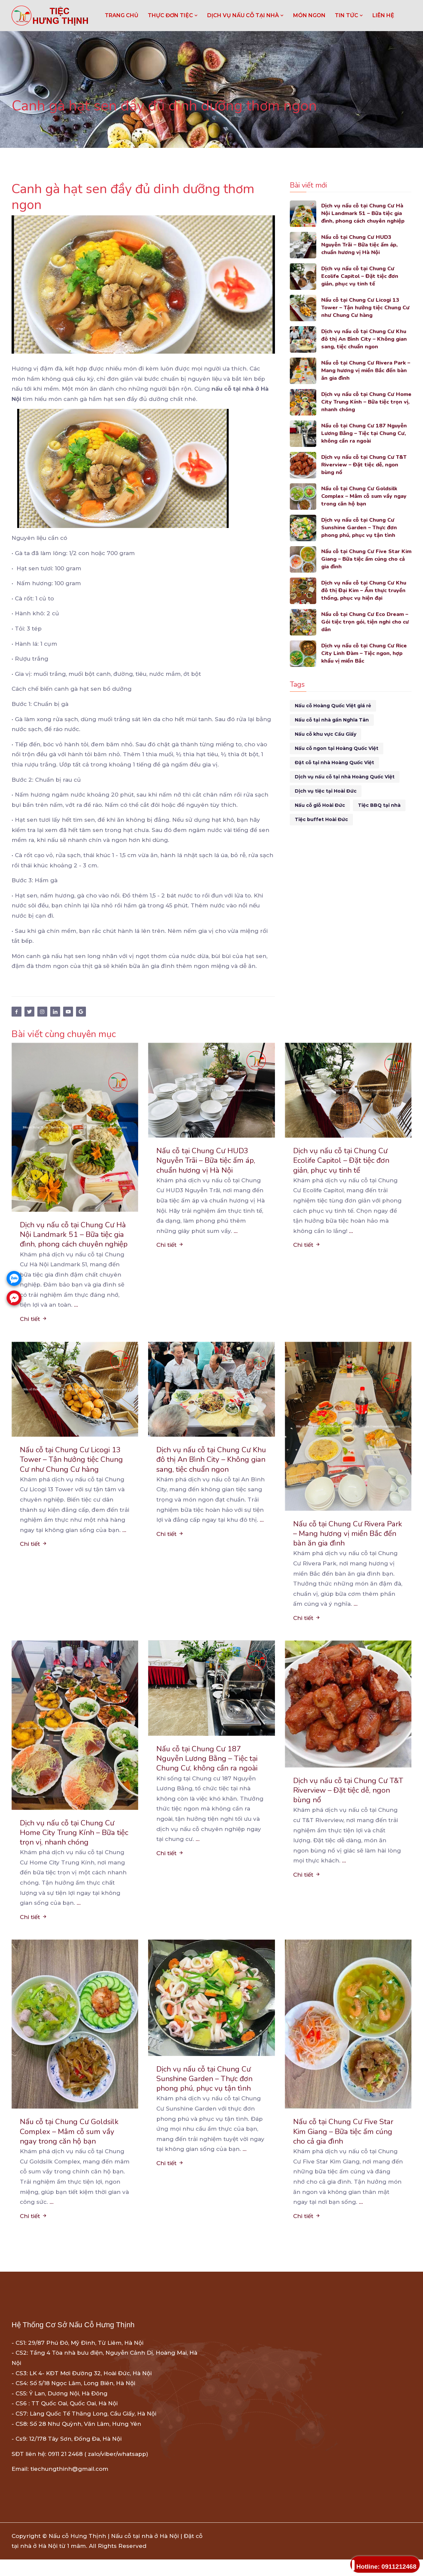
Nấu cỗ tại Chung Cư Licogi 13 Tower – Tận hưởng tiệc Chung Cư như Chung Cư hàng (363, 308)
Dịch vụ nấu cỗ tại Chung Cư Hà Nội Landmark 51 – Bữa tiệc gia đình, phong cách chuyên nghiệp (364, 214)
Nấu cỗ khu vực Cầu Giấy (325, 734)
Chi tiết (33, 1331)
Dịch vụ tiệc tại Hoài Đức (326, 791)
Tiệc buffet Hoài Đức (321, 819)
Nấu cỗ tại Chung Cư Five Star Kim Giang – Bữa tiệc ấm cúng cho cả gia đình (362, 559)
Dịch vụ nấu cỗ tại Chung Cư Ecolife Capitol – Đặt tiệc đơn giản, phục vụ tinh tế (362, 276)
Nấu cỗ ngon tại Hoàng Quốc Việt (336, 748)
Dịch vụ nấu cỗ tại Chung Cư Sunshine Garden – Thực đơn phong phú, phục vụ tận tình (360, 528)
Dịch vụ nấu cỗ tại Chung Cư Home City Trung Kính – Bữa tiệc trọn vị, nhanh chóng (366, 402)
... (76, 1317)
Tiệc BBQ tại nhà (379, 805)
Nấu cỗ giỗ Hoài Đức (320, 805)
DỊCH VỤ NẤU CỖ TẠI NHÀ (245, 15)
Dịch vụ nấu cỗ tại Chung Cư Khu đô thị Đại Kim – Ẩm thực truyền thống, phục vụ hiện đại (365, 591)
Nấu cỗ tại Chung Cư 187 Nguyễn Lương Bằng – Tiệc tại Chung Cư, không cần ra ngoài (365, 434)
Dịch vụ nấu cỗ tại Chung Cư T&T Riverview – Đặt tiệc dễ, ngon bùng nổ (366, 465)
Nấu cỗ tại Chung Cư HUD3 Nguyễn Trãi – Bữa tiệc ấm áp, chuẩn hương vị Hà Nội (362, 245)
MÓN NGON (309, 15)
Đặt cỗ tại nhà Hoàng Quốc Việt (334, 762)
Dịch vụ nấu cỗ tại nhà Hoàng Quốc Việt (345, 777)
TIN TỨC (349, 15)
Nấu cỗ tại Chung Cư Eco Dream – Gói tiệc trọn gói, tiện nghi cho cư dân (365, 622)
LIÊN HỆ (383, 15)
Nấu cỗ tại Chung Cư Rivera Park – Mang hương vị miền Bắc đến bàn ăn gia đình (366, 371)
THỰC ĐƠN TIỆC (173, 15)
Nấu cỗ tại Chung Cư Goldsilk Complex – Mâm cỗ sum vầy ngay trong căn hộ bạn (366, 496)
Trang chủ (121, 15)
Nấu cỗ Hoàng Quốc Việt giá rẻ (333, 706)
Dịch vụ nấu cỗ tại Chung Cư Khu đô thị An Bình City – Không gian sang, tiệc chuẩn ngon (366, 339)
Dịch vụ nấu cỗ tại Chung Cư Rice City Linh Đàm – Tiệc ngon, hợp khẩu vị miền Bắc (366, 654)
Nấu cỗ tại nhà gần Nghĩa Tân (332, 720)
